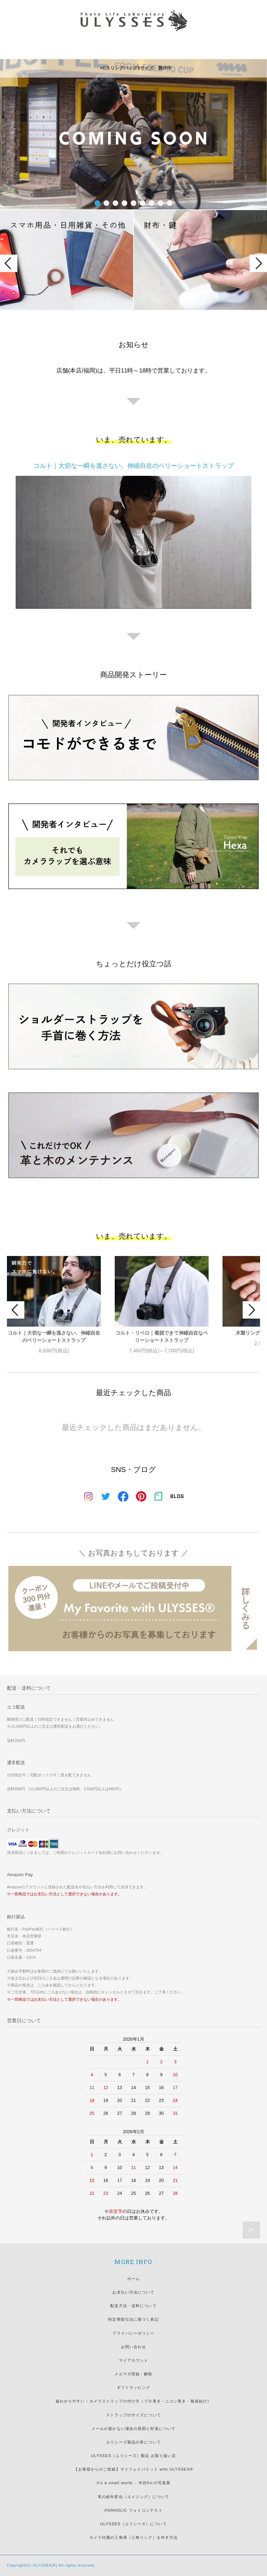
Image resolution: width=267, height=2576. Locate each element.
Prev (8, 263)
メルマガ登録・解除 (133, 2374)
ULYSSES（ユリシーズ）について (133, 2524)
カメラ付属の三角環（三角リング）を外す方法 (133, 2537)
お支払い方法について (133, 2292)
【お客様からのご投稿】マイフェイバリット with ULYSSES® (133, 2469)
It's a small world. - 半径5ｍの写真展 (133, 2483)
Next (258, 263)
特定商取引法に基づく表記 (133, 2319)
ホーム (133, 2279)
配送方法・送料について (133, 2306)
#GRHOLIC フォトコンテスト (133, 2510)
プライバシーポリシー (133, 2333)
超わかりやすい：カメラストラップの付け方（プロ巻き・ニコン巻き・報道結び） (133, 2401)
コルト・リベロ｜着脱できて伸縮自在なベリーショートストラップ (161, 1336)
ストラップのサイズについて (133, 2415)
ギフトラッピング (134, 2387)
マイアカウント (133, 2360)
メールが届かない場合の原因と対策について (133, 2428)
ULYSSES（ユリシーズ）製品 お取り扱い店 (133, 2456)
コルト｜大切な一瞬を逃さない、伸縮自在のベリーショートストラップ (54, 1336)
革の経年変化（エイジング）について (133, 2497)
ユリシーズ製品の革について (133, 2442)
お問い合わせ (133, 2347)
